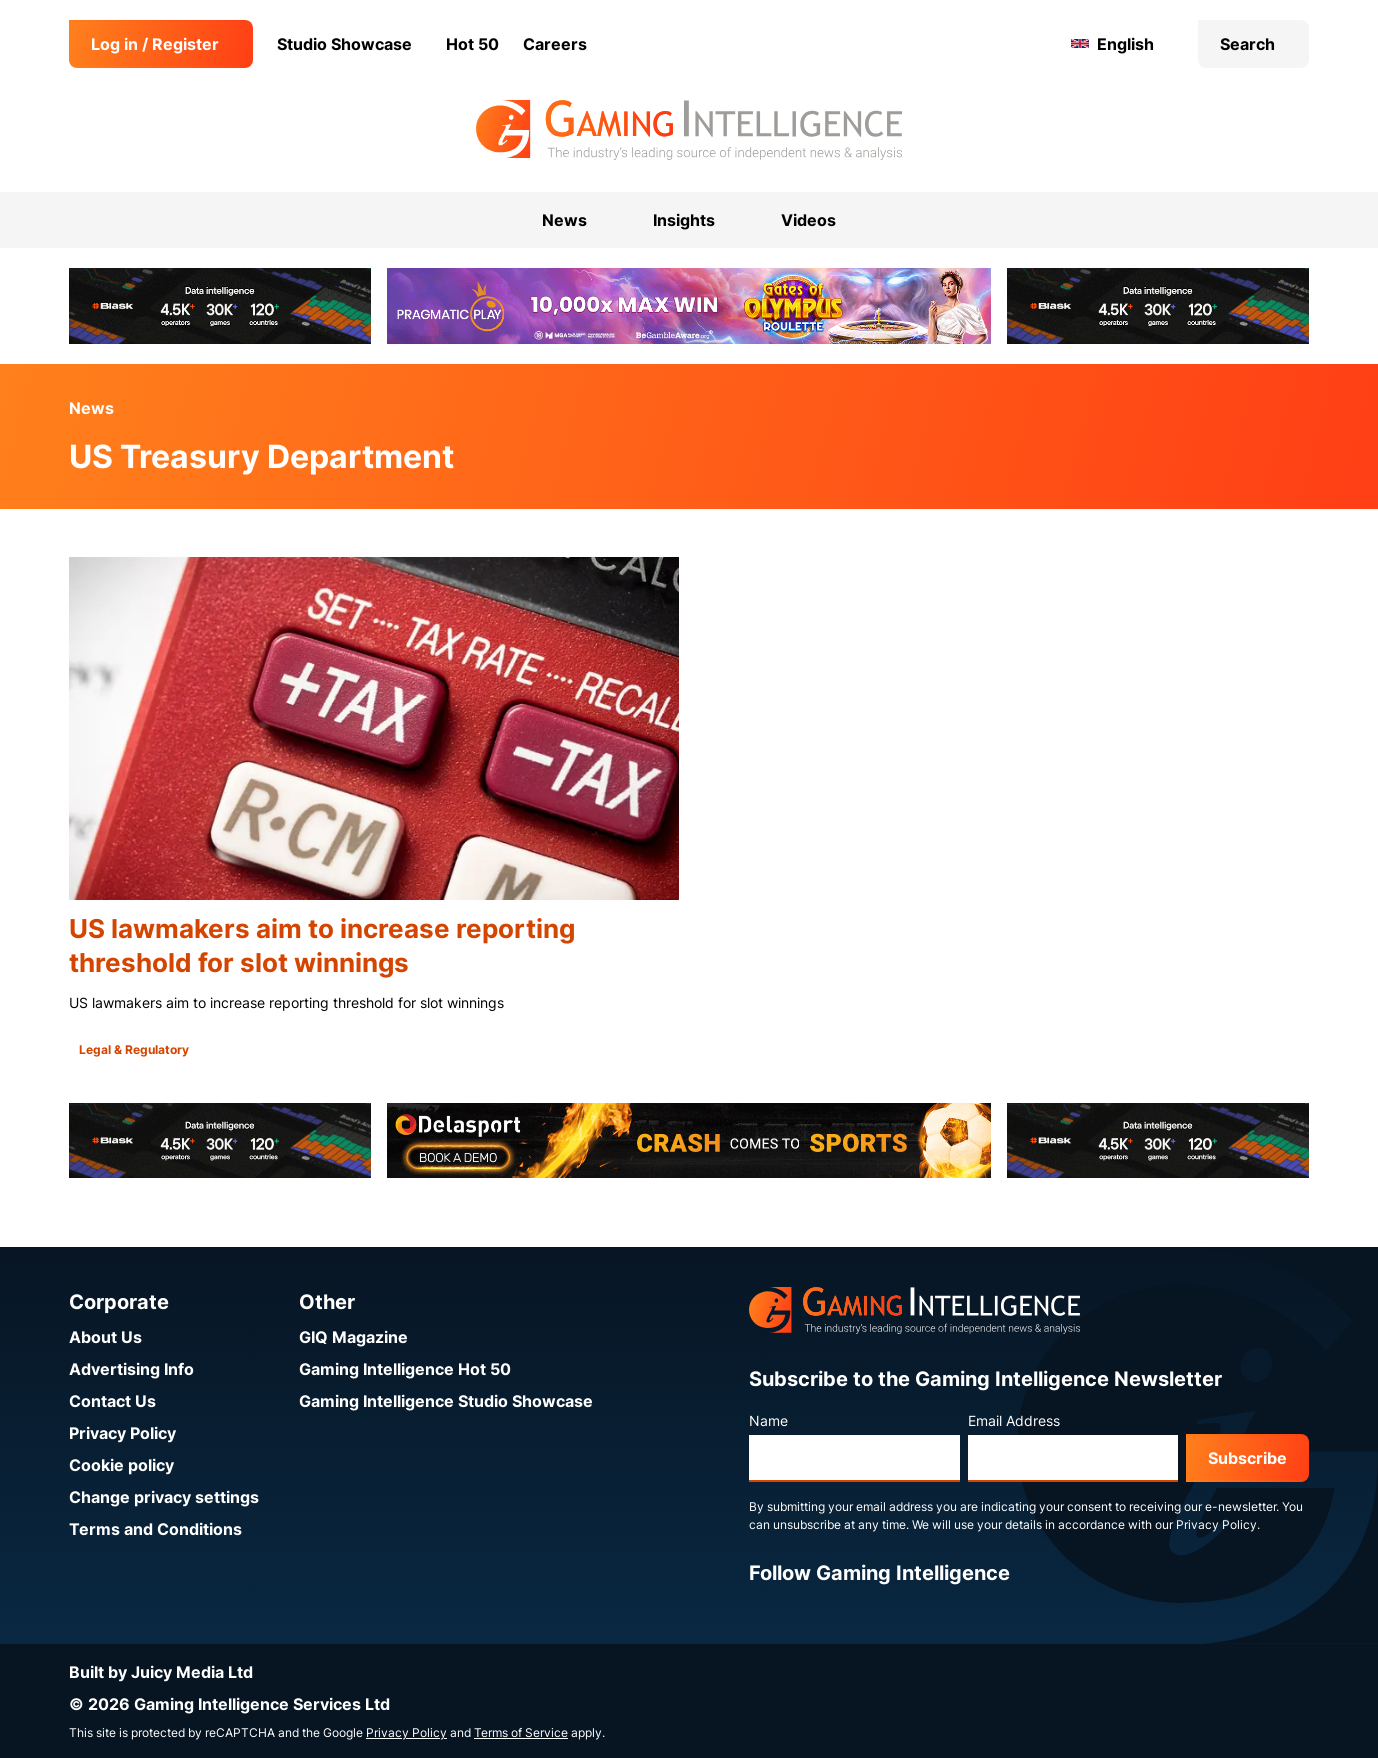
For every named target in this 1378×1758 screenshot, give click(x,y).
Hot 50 (472, 44)
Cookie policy (121, 1465)
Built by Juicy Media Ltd (161, 1672)
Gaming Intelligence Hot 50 (405, 1369)
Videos (808, 220)
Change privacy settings (164, 1497)
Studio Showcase (344, 44)
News (91, 408)
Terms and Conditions (155, 1529)
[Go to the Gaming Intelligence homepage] (688, 130)
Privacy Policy (122, 1433)
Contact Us (112, 1401)
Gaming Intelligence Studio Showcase (446, 1401)
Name (768, 1420)
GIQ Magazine (353, 1337)
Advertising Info (131, 1369)
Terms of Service (521, 1732)
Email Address (1014, 1420)
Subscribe (1247, 1458)
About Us (105, 1337)
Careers (555, 44)
